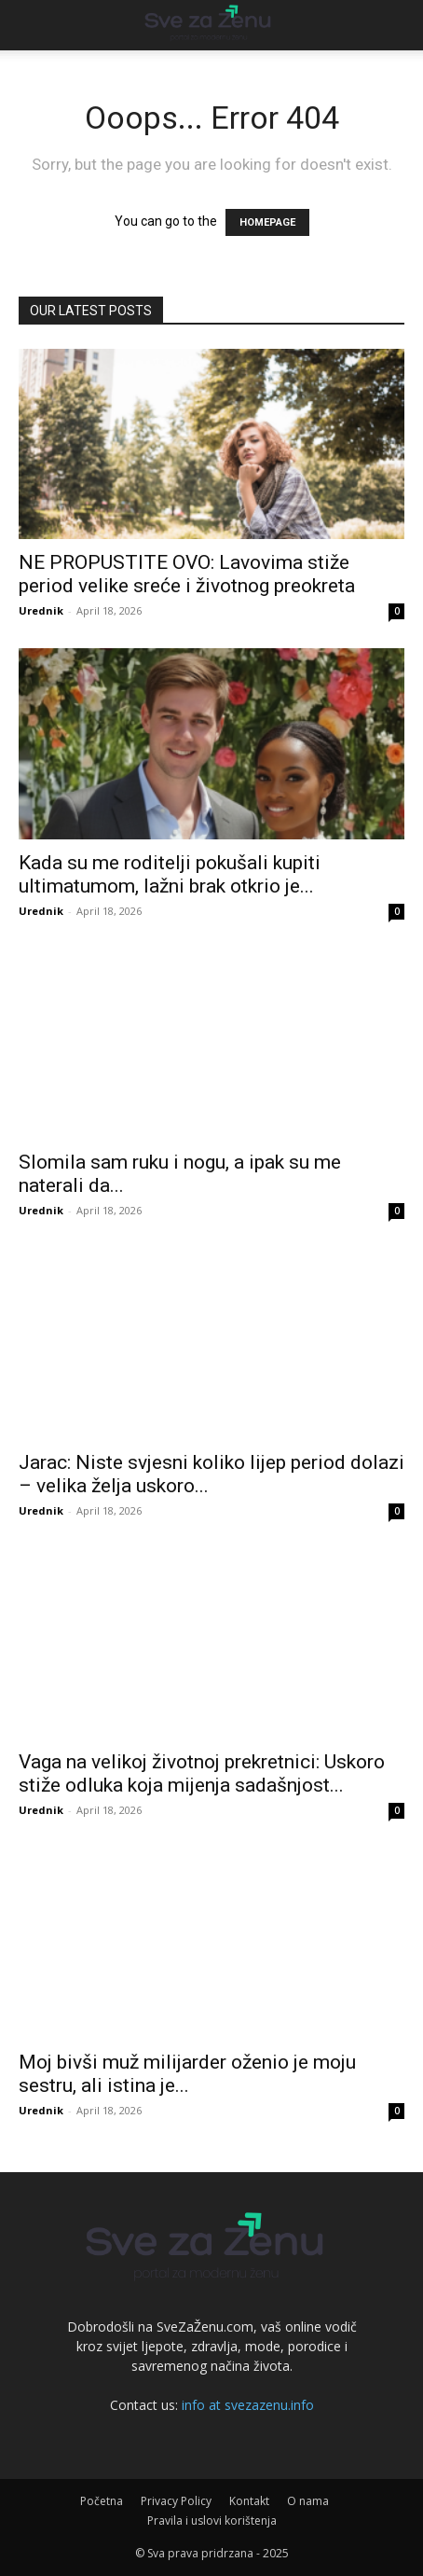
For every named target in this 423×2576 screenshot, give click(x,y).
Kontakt (249, 2501)
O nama (308, 2501)
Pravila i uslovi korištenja (212, 2520)
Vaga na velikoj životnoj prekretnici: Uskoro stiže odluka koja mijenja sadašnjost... (202, 1773)
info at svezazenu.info (248, 2405)
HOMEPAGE (267, 222)
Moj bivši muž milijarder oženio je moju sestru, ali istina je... (187, 2074)
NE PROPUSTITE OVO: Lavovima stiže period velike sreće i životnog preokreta (187, 574)
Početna (101, 2501)
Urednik (41, 610)
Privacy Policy (176, 2501)
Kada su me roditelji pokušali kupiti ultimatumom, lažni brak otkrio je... (170, 874)
